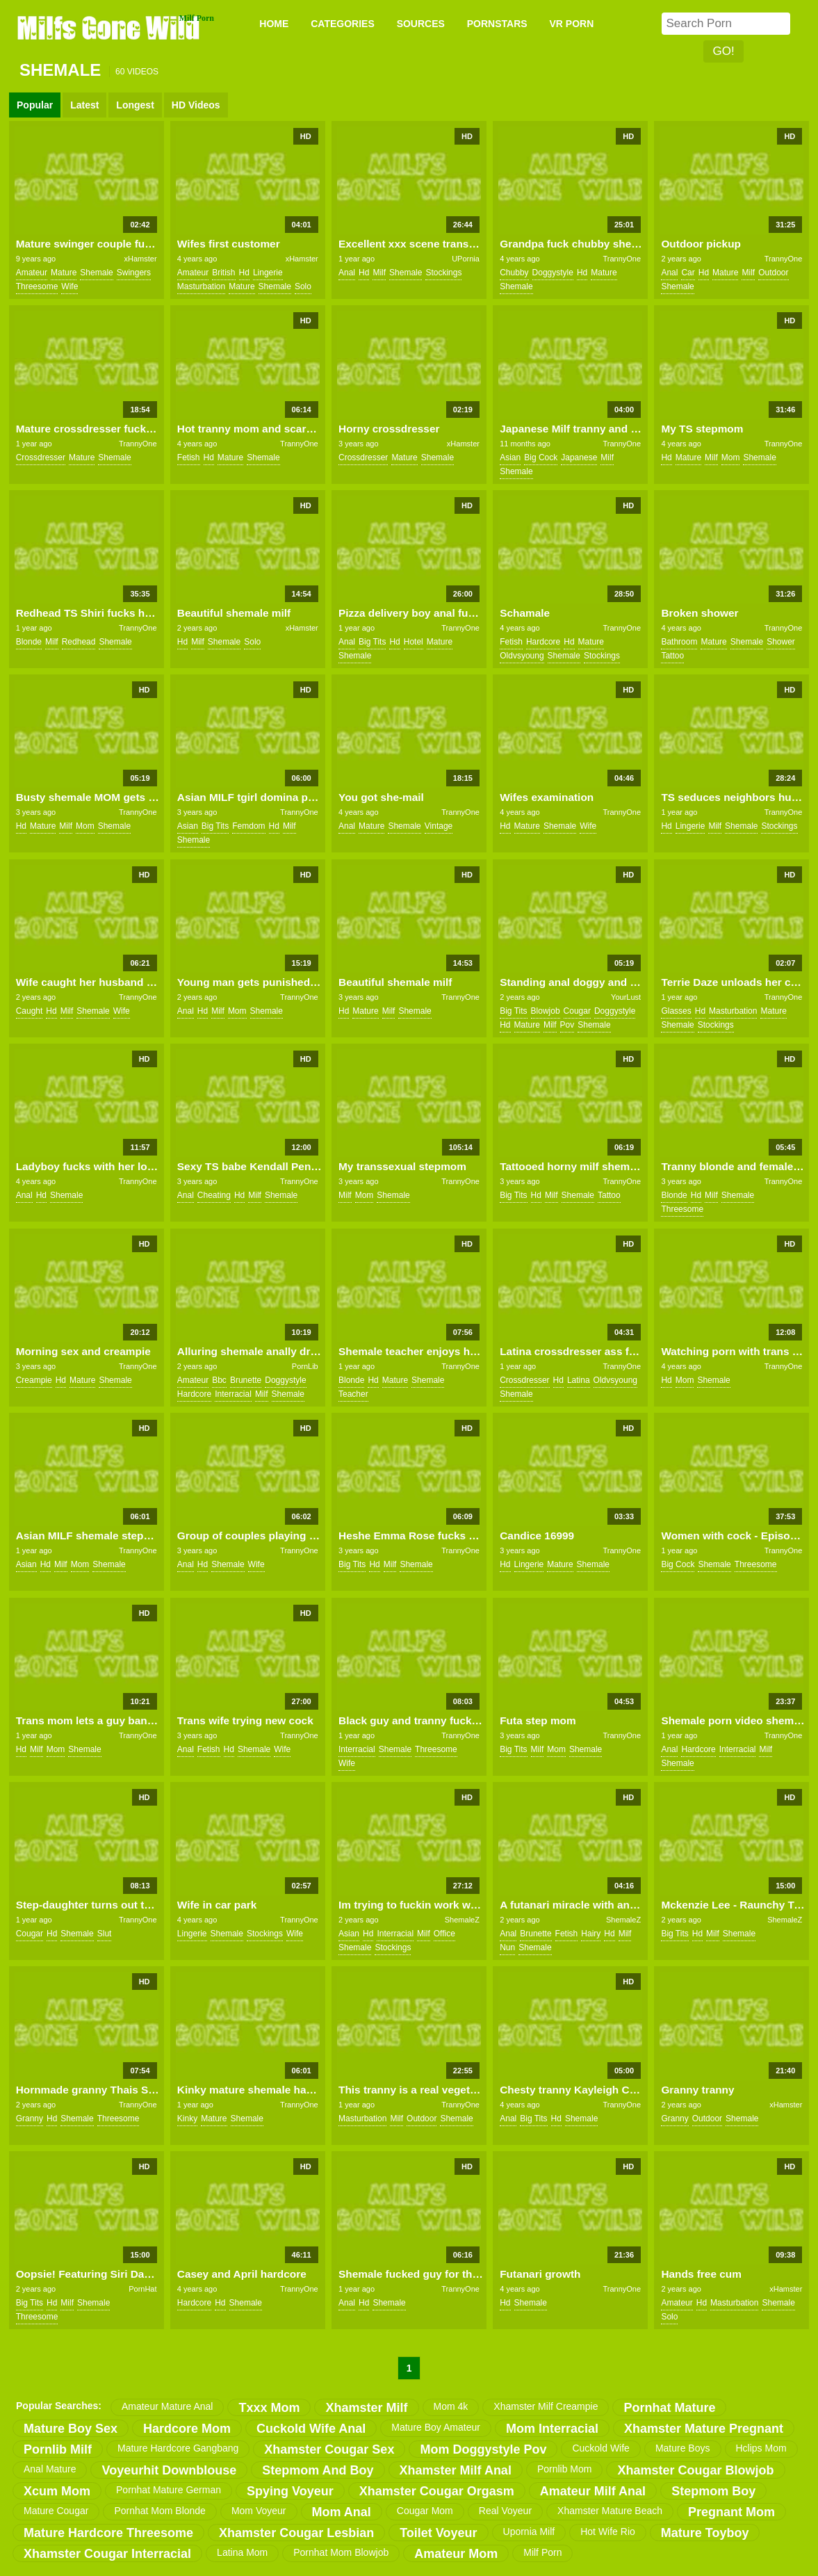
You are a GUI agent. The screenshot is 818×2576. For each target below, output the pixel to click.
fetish (188, 457)
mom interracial (552, 2429)
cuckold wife (600, 2448)
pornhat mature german (168, 2489)
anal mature (50, 2468)
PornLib (305, 1366)
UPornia (466, 258)
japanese (579, 457)
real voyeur (505, 2510)
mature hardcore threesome (108, 2533)
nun (507, 1947)
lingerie (268, 272)
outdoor (773, 272)
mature (63, 272)
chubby (514, 272)
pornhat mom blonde (160, 2510)
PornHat (142, 2289)
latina (578, 1380)
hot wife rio (607, 2531)
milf (379, 272)
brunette (245, 1380)
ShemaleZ (462, 1919)
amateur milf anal (593, 2491)
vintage (438, 826)
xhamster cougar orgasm (436, 2491)
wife (69, 286)
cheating (214, 1195)
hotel (413, 642)
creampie (34, 1380)
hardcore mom (187, 2429)
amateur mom (456, 2554)
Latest (84, 105)
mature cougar (56, 2510)
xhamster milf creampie (545, 2406)
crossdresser (40, 457)
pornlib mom (564, 2468)
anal (346, 272)
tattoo (672, 656)
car (687, 272)
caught (29, 1011)
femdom (248, 826)
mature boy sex (70, 2429)
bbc (219, 1380)
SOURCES (421, 23)
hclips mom (761, 2448)
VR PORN (572, 23)
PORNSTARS (497, 23)
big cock (540, 457)
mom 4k (451, 2406)
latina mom (242, 2552)
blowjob (545, 1011)
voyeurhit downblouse (168, 2470)
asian (510, 457)
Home (273, 23)
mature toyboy (705, 2533)
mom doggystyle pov (483, 2449)
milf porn (542, 2552)
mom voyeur (258, 2510)
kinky (187, 2118)
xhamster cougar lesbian (296, 2533)
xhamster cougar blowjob (695, 2470)
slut (104, 1933)
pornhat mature (669, 2408)
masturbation (201, 286)
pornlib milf (58, 2449)
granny (29, 2118)
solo (303, 286)
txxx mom (269, 2408)
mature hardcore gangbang (177, 2448)
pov (567, 1025)
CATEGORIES (343, 23)
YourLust (626, 997)
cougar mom (425, 2510)
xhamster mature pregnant (703, 2429)
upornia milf (529, 2531)
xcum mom (57, 2491)
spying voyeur (290, 2491)
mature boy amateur (435, 2427)
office (444, 1933)
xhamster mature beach (609, 2510)
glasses (676, 1011)
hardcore (543, 642)
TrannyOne (622, 258)
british (223, 272)
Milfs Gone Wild (110, 27)
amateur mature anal (167, 2406)
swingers (134, 272)
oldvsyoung (521, 656)
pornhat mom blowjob (340, 2552)
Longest (135, 105)
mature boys (682, 2448)
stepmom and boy (317, 2470)
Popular (35, 105)
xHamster (140, 258)
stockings (443, 272)
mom (730, 457)
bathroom (679, 642)
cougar (577, 1011)
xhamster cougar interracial (107, 2554)
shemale (96, 272)
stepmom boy (713, 2491)
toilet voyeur (438, 2533)
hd (244, 272)
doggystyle (552, 272)
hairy (590, 1933)
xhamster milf (366, 2408)
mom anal (341, 2512)
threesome (37, 286)
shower (781, 642)
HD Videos (196, 105)
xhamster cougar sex (329, 2449)
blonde (29, 642)
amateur (31, 272)
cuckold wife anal (311, 2429)
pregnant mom (731, 2512)
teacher (353, 1394)
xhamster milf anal (456, 2470)
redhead (79, 642)
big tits (372, 642)
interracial (233, 1394)
